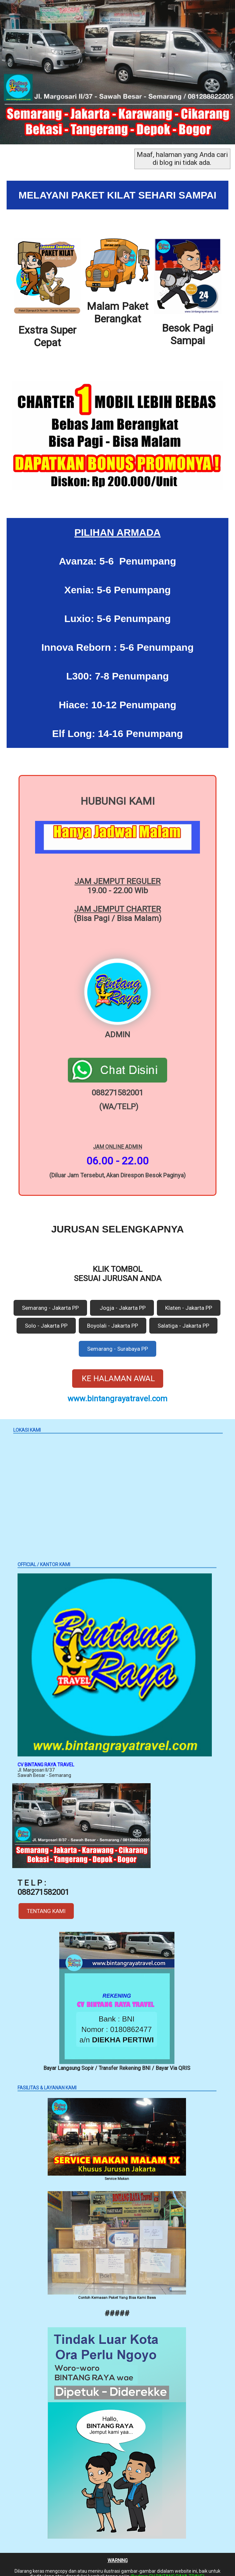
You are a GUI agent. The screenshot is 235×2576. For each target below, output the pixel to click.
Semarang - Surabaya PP (117, 1341)
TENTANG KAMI (46, 1903)
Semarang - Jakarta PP (50, 1300)
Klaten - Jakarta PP (188, 1300)
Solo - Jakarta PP (46, 1317)
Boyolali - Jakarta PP (112, 1317)
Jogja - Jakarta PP (122, 1300)
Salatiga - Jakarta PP (183, 1317)
